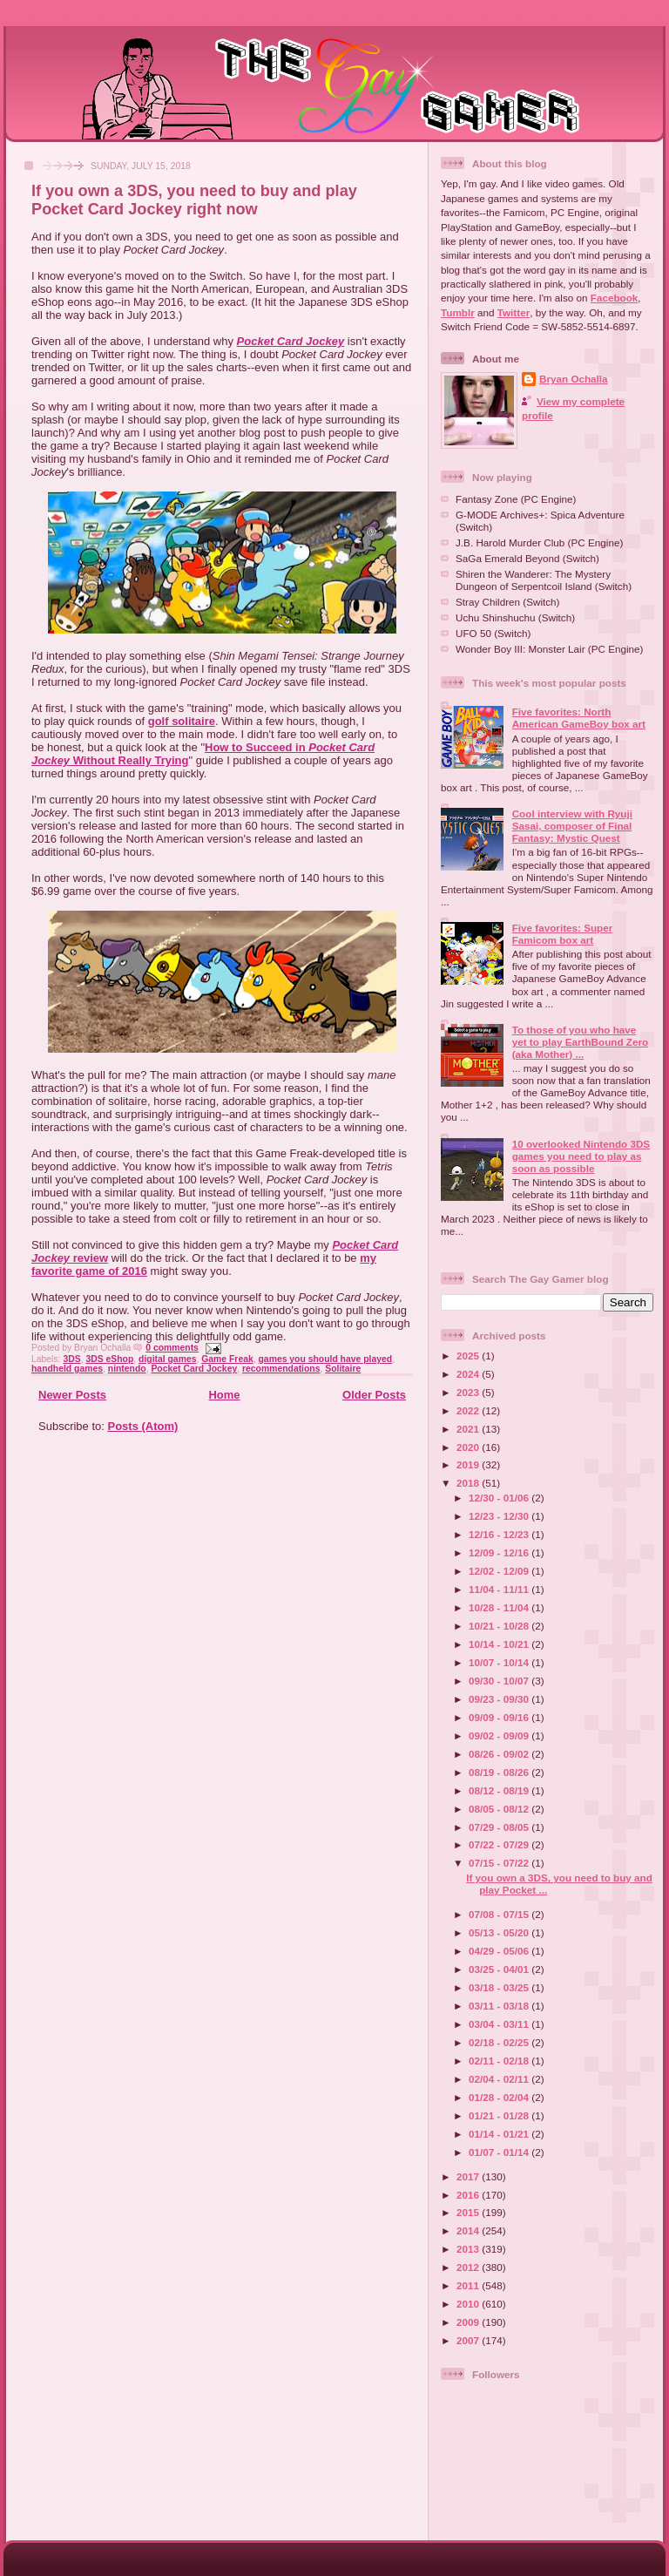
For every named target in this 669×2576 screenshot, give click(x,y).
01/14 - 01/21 (500, 2133)
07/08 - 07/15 (500, 1914)
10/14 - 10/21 (500, 1644)
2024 (469, 1374)
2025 (469, 1355)
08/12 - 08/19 (500, 1790)
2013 (469, 2248)
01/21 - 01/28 (500, 2115)
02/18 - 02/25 (500, 2042)
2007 (469, 2340)
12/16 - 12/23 (500, 1534)
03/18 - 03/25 (500, 1987)
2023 (469, 1392)
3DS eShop (109, 1359)
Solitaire (343, 1368)
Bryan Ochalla (573, 378)
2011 (469, 2285)
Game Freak (227, 1359)
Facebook (615, 297)
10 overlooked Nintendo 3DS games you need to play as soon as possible (581, 1156)
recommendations (281, 1368)
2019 (469, 1464)
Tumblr (458, 312)
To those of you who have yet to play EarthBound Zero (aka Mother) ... (580, 1042)
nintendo (127, 1368)
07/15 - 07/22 (500, 1862)
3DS (71, 1359)
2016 (469, 2194)
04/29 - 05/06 (500, 1950)
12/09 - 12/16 (500, 1552)
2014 (469, 2230)
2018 (469, 1482)
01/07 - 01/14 (500, 2152)
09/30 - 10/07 (500, 1680)
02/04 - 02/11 (500, 2079)
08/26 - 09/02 (500, 1753)
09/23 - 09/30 (500, 1699)
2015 (469, 2212)
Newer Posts (72, 1394)
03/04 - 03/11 (500, 2024)
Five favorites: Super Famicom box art (562, 934)
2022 (469, 1410)
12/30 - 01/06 (500, 1497)
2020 (469, 1447)
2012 (469, 2267)
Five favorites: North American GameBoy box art (578, 717)
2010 (469, 2303)
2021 (469, 1428)
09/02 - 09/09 (500, 1735)
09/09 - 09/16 (500, 1717)
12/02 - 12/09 (500, 1570)
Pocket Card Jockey (291, 341)
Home (224, 1394)
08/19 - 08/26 (500, 1772)
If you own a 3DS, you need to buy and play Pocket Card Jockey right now (194, 200)
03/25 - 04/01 (500, 1969)
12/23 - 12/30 (500, 1516)
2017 (469, 2176)
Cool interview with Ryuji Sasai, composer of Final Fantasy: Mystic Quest (572, 826)
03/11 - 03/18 (500, 2005)
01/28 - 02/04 (500, 2097)
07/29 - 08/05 (500, 1827)
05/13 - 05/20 (500, 1932)
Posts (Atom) (143, 1426)
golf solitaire (181, 721)
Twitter (513, 312)
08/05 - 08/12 (500, 1808)
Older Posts (374, 1394)
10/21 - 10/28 (500, 1625)
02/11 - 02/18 (500, 2060)
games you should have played (326, 1359)
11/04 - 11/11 (500, 1589)
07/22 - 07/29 (500, 1844)
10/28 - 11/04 (500, 1607)
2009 (469, 2322)
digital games (167, 1359)
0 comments (172, 1347)
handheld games (67, 1368)
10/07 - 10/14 (500, 1662)
